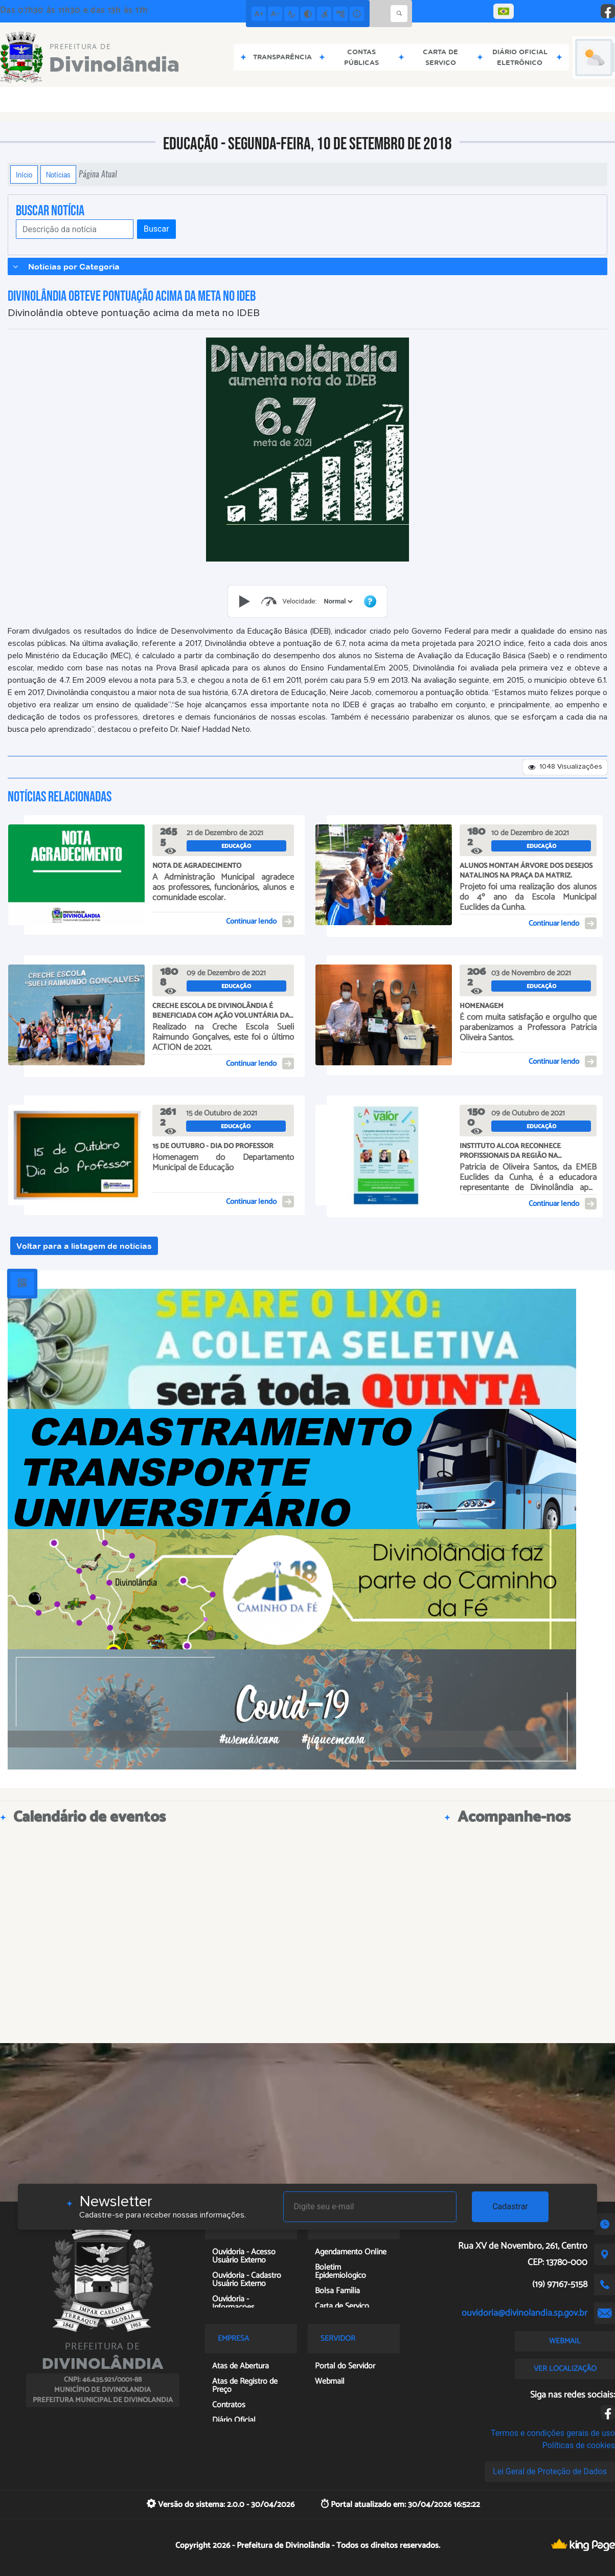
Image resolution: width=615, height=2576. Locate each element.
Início (24, 174)
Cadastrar (510, 2206)
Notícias (58, 174)
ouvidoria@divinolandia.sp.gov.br (524, 2313)
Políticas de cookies (578, 2445)
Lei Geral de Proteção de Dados (550, 2471)
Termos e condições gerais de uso (553, 2433)
